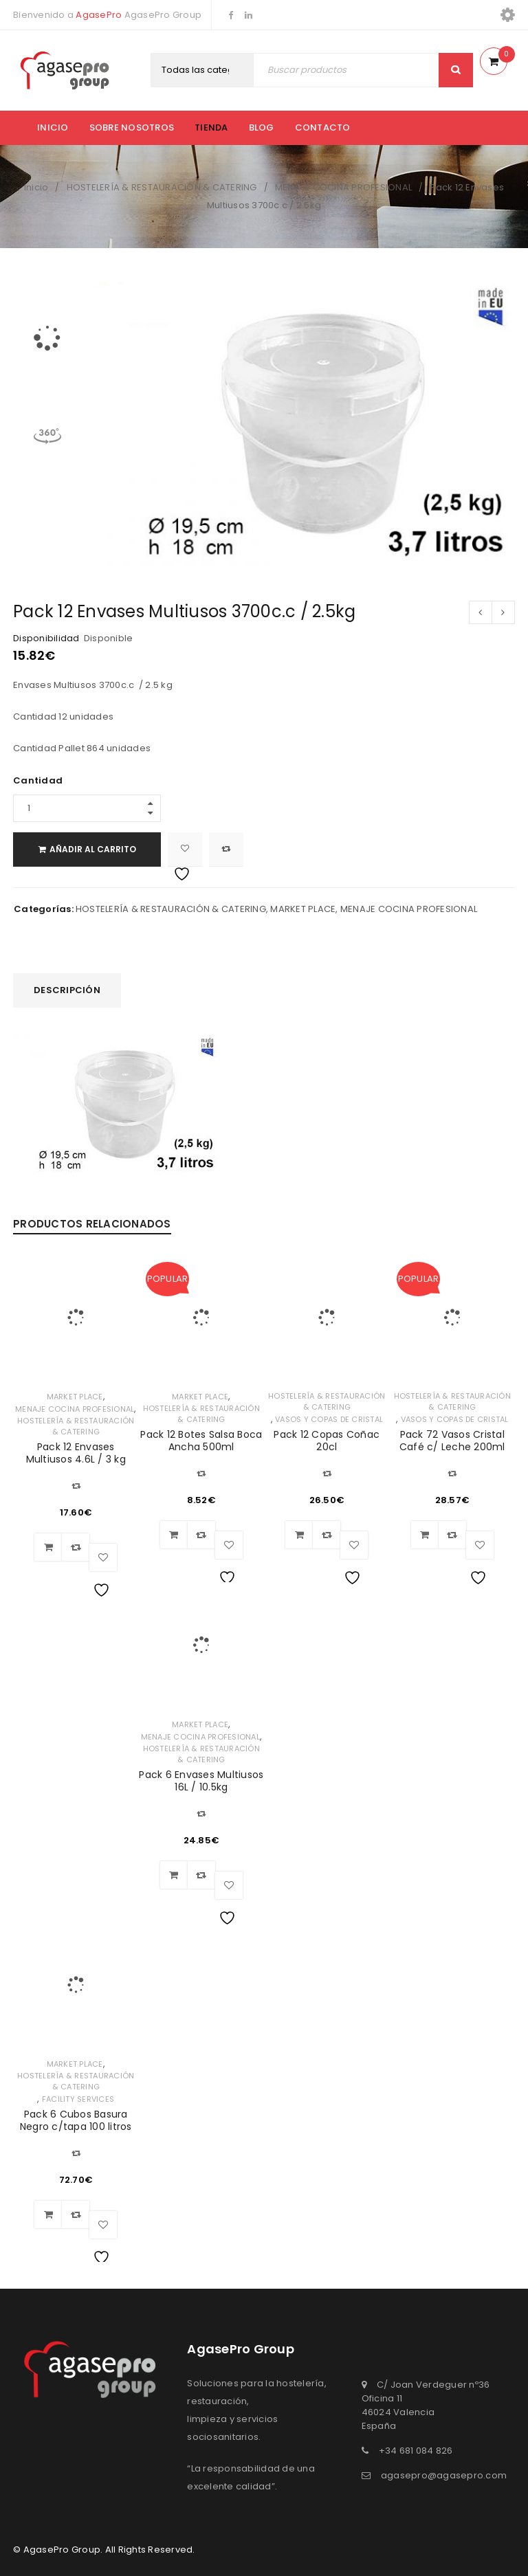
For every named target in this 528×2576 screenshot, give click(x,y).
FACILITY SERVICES (78, 2099)
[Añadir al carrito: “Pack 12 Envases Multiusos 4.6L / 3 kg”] (48, 1547)
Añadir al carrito (93, 849)
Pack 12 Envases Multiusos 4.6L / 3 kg (76, 1453)
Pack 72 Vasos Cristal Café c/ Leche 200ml (452, 1441)
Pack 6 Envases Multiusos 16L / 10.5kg (201, 1781)
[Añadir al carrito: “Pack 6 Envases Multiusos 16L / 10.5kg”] (174, 1875)
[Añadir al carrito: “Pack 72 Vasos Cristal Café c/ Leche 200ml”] (425, 1534)
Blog (261, 127)
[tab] (67, 990)
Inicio (53, 127)
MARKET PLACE (303, 908)
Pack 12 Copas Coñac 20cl (327, 1441)
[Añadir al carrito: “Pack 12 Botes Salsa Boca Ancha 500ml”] (174, 1534)
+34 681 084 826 (416, 2450)
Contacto (323, 127)
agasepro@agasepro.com (444, 2475)
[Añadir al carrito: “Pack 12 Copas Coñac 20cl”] (299, 1534)
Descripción (67, 990)
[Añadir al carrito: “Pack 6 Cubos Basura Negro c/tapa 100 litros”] (48, 2214)
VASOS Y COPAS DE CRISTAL (329, 1419)
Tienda (211, 127)
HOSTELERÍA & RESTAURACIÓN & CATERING (162, 187)
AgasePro (99, 14)
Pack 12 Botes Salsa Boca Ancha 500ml (201, 1441)
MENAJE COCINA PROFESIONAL (343, 187)
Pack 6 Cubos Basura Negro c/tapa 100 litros (76, 2120)
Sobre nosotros (132, 127)
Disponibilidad (46, 638)
